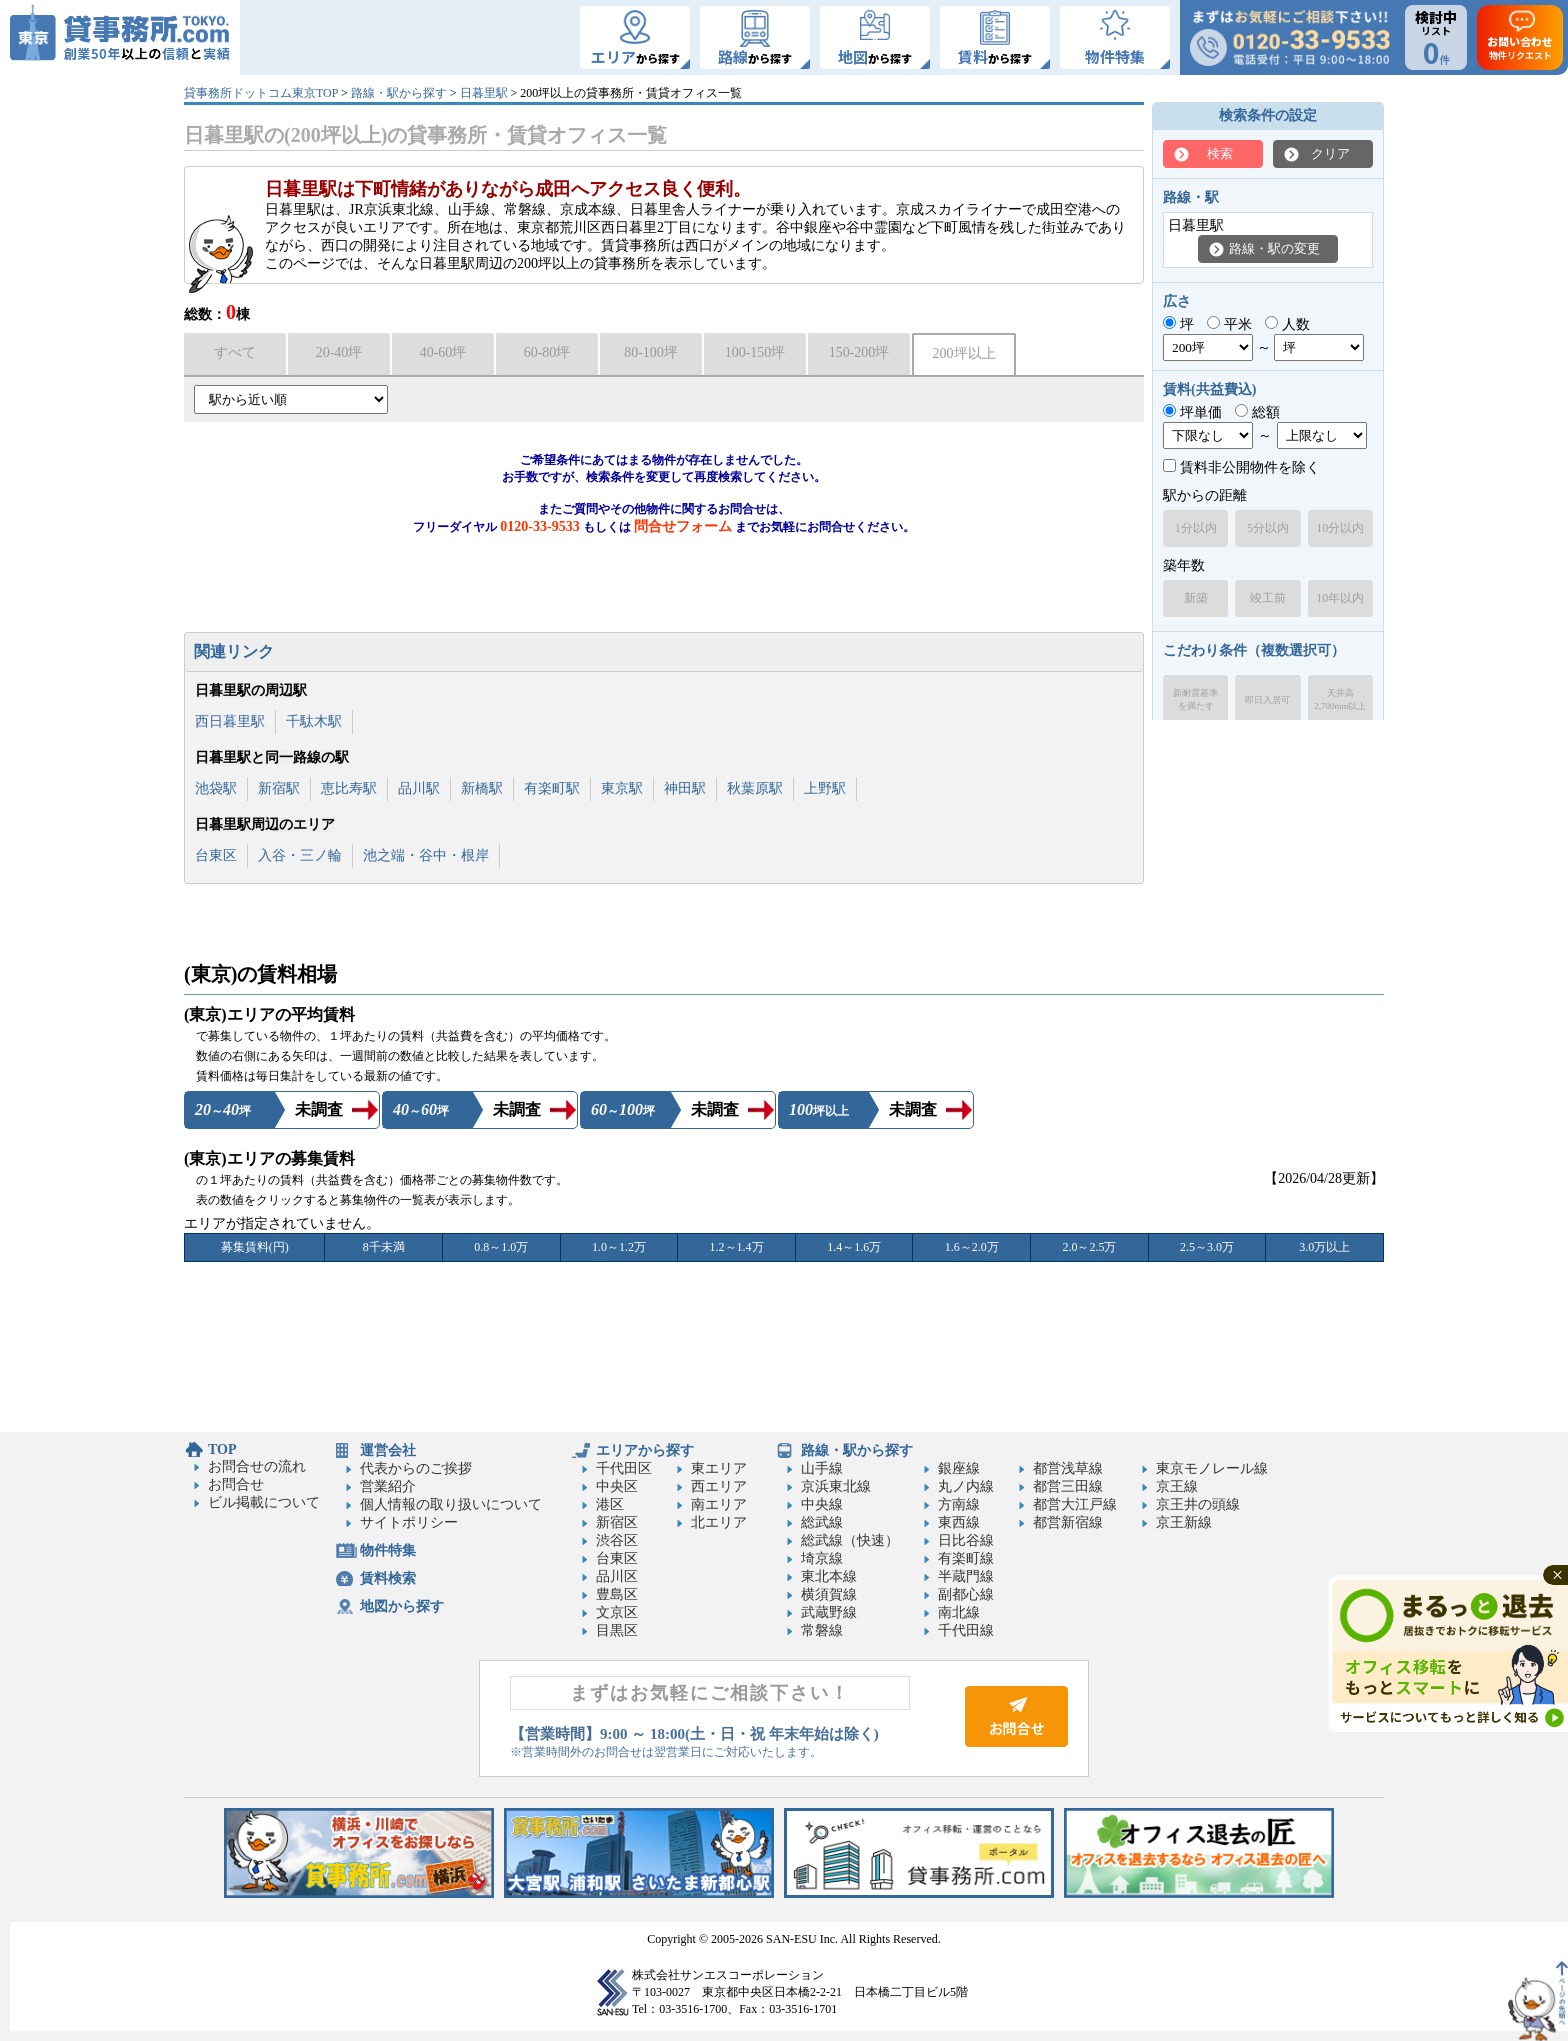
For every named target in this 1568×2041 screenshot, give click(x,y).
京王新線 (1184, 1522)
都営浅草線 (1068, 1468)
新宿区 (617, 1522)
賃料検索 (388, 1578)
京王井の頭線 (1198, 1504)
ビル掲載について (264, 1502)
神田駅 (685, 788)
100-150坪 (755, 352)
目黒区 (617, 1630)
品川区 (617, 1576)
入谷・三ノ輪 (300, 855)
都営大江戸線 (1075, 1504)
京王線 (1177, 1486)
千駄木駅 (314, 721)
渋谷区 (617, 1540)
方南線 (959, 1504)
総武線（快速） (850, 1540)
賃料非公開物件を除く (1241, 467)
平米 (1229, 324)
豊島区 (617, 1594)
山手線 (822, 1468)
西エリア (719, 1486)
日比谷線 (966, 1540)
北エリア (719, 1522)
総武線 (822, 1522)
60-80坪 (547, 352)
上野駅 (825, 788)
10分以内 (1340, 528)
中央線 (822, 1504)
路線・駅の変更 (1274, 248)
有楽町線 (966, 1558)
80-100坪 (651, 352)
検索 (1220, 153)
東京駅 (622, 788)
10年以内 (1340, 598)
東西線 (959, 1522)
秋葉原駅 (755, 788)
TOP (222, 1449)
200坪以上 (964, 353)
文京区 (617, 1612)
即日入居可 (1267, 700)
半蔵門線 (966, 1576)
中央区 (617, 1486)
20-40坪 (339, 352)
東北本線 (829, 1576)
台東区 (216, 855)
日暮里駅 (484, 93)
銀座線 (959, 1468)
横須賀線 (829, 1594)
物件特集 (388, 1550)
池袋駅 (216, 788)
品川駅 (419, 788)
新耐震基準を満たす (1195, 699)
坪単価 (1192, 412)
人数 (1287, 324)
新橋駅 (482, 788)
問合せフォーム (683, 526)
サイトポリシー (409, 1522)
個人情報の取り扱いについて (451, 1504)
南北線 (959, 1612)
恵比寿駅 (349, 788)
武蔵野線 (829, 1612)
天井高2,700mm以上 (1340, 699)
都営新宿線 (1068, 1522)
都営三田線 (1068, 1486)
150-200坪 (859, 352)
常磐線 (822, 1630)
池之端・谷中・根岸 (426, 855)
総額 (1257, 412)
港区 (610, 1504)
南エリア (719, 1504)
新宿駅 (279, 788)
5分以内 (1268, 528)
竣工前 (1268, 598)
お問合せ (236, 1484)
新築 (1196, 598)
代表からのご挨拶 (416, 1468)
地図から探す (402, 1606)
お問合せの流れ (257, 1466)
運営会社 (388, 1450)
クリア (1330, 153)
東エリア (719, 1468)
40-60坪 (443, 352)
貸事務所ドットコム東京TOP (261, 93)
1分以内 (1196, 528)
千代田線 (966, 1630)
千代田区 (624, 1468)
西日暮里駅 (230, 721)
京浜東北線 (836, 1486)
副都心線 (966, 1594)
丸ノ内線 (966, 1486)
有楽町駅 (552, 788)
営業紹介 (388, 1486)
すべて (235, 352)
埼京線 (822, 1558)
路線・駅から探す (399, 93)
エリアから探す (645, 1450)
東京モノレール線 (1212, 1468)
